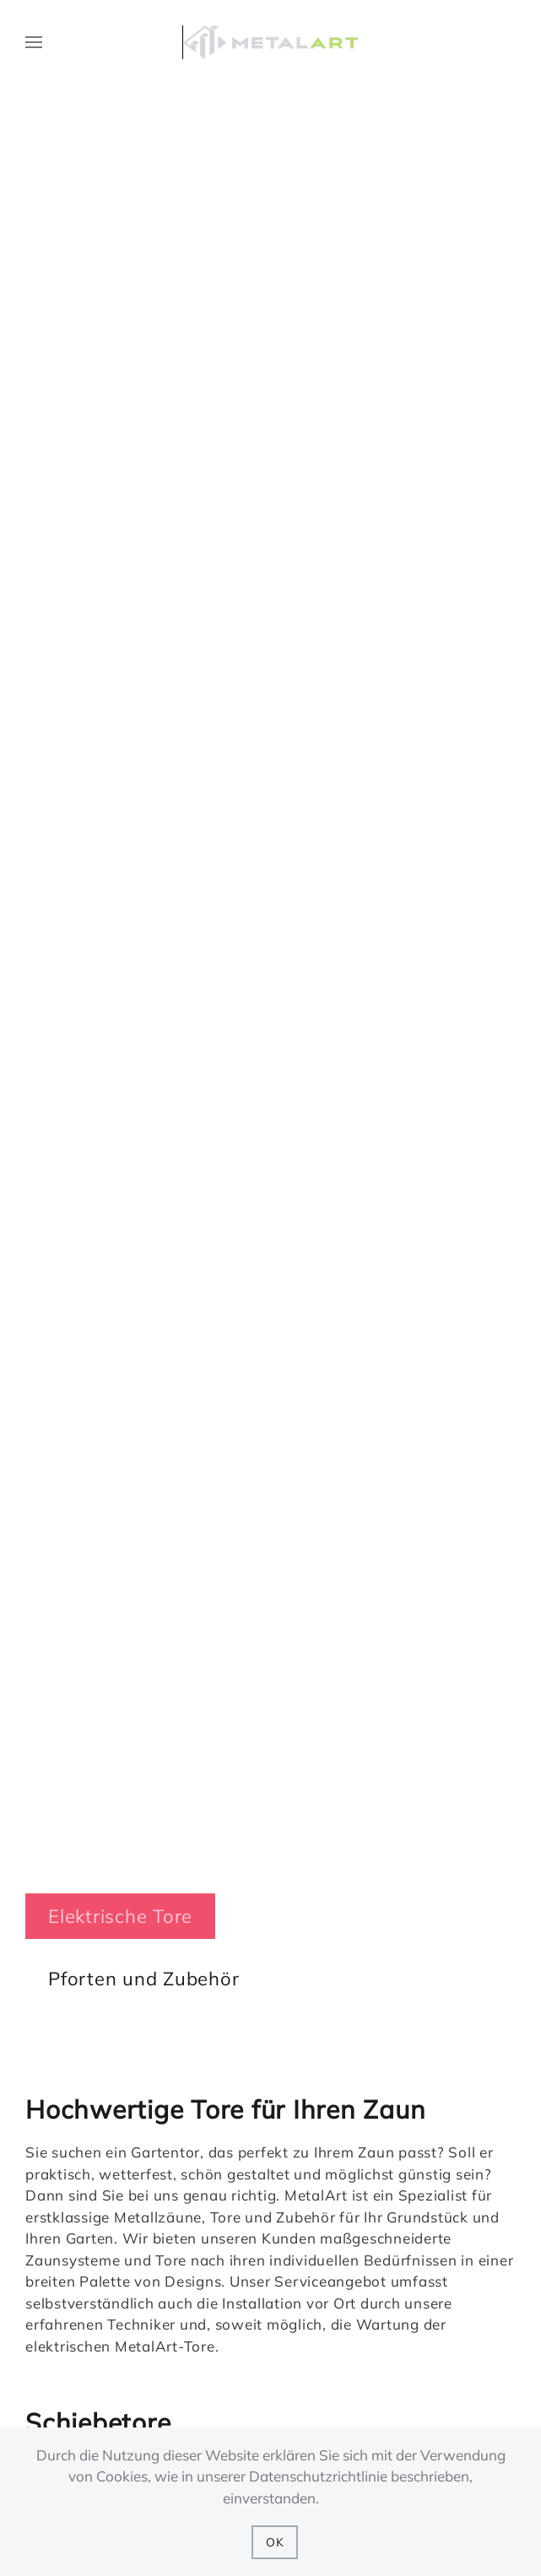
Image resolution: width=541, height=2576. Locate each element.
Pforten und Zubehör (143, 1978)
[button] (33, 42)
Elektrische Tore (120, 1916)
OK (275, 2542)
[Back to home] (271, 42)
